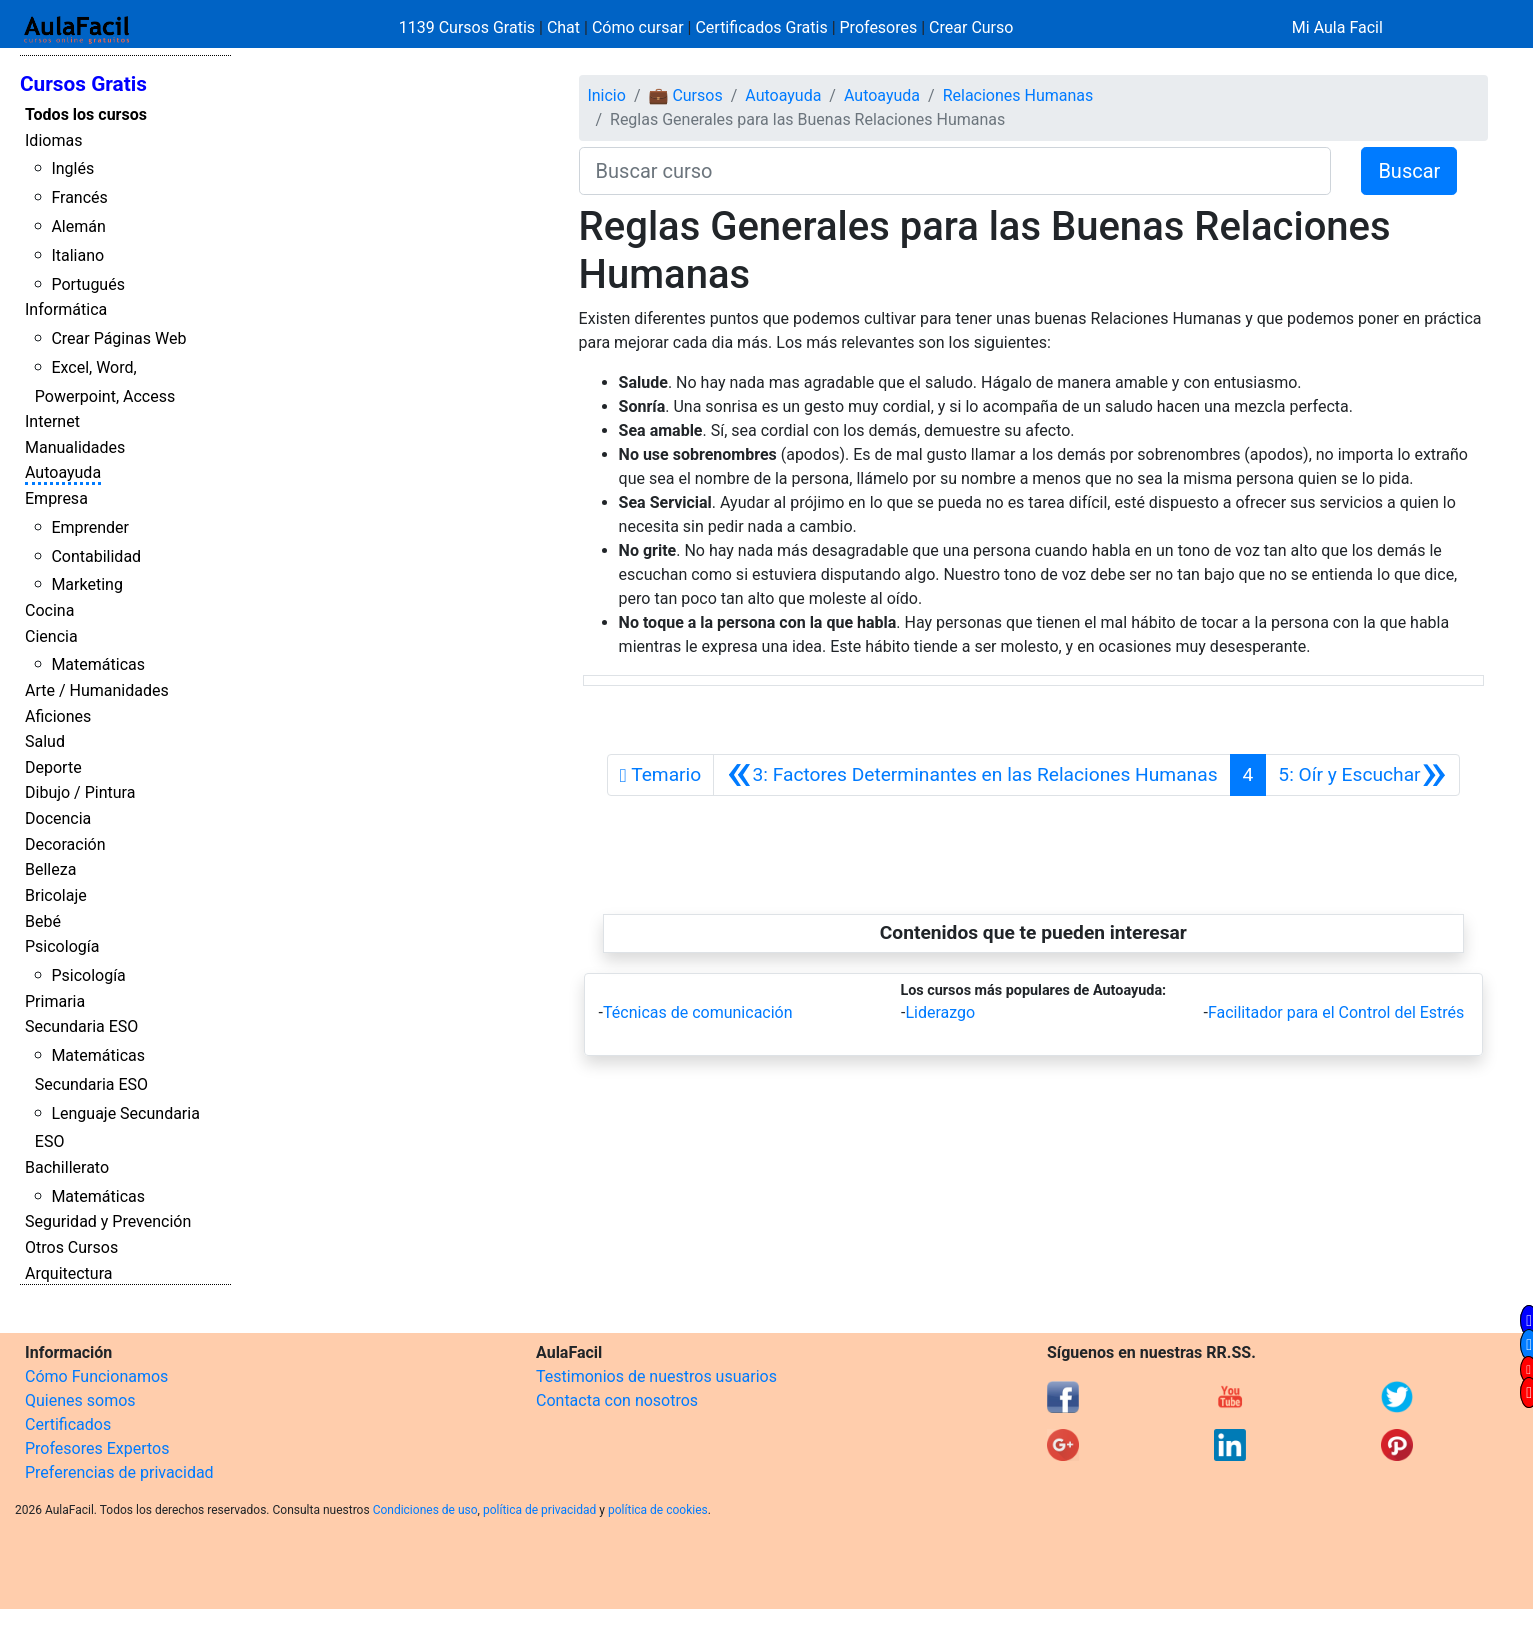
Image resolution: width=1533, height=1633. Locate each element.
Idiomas (53, 140)
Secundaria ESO (81, 1026)
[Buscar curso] (955, 171)
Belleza (50, 869)
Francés (79, 197)
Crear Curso (971, 27)
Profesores (879, 27)
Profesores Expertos (97, 1448)
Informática (66, 309)
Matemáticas (98, 664)
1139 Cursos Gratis (469, 27)
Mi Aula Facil (1337, 27)
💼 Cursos (685, 95)
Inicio (606, 95)
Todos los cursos (86, 114)
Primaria (55, 1001)
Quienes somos (80, 1400)
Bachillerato (67, 1167)
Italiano (77, 255)
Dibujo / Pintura (80, 792)
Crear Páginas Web (118, 338)
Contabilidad (96, 556)
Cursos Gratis (83, 84)
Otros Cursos (71, 1247)
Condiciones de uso (425, 1510)
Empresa (56, 498)
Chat (563, 27)
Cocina (49, 610)
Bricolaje (56, 895)
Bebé (43, 921)
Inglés (72, 168)
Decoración (65, 844)
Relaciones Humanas (1018, 95)
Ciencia (51, 636)
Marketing (86, 584)
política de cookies (658, 1510)
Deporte (53, 767)
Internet (52, 421)
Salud (45, 741)
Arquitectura (68, 1273)
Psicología (62, 946)
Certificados (68, 1424)
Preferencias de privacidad (119, 1472)
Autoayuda (63, 472)
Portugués (88, 284)
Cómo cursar (638, 27)
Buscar (1409, 171)
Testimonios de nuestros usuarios (656, 1376)
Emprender (90, 527)
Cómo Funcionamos (96, 1376)
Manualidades (75, 447)
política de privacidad (539, 1510)
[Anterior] (971, 775)
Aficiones (58, 716)
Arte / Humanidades (97, 690)
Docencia (58, 818)
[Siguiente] (1362, 775)
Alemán (78, 226)
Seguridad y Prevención (108, 1221)
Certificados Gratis (761, 27)
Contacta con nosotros (617, 1400)
